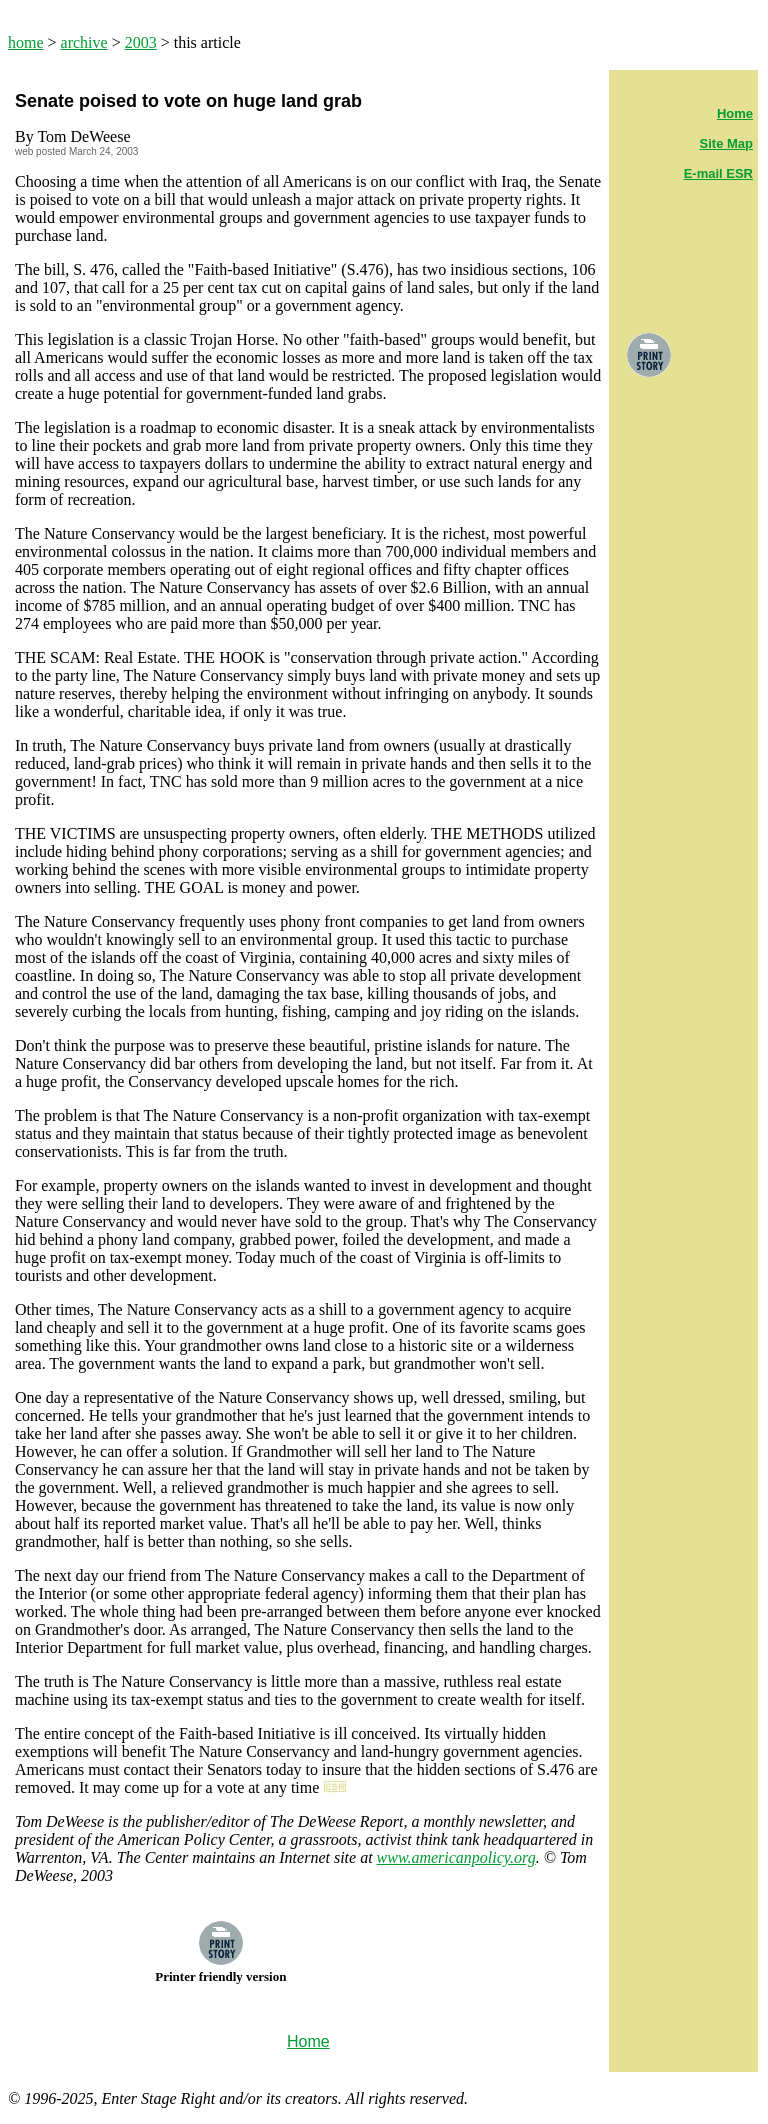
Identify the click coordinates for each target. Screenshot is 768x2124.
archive (84, 42)
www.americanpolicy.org (456, 1857)
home (26, 42)
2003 (141, 42)
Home (735, 113)
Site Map (726, 143)
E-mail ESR (718, 173)
